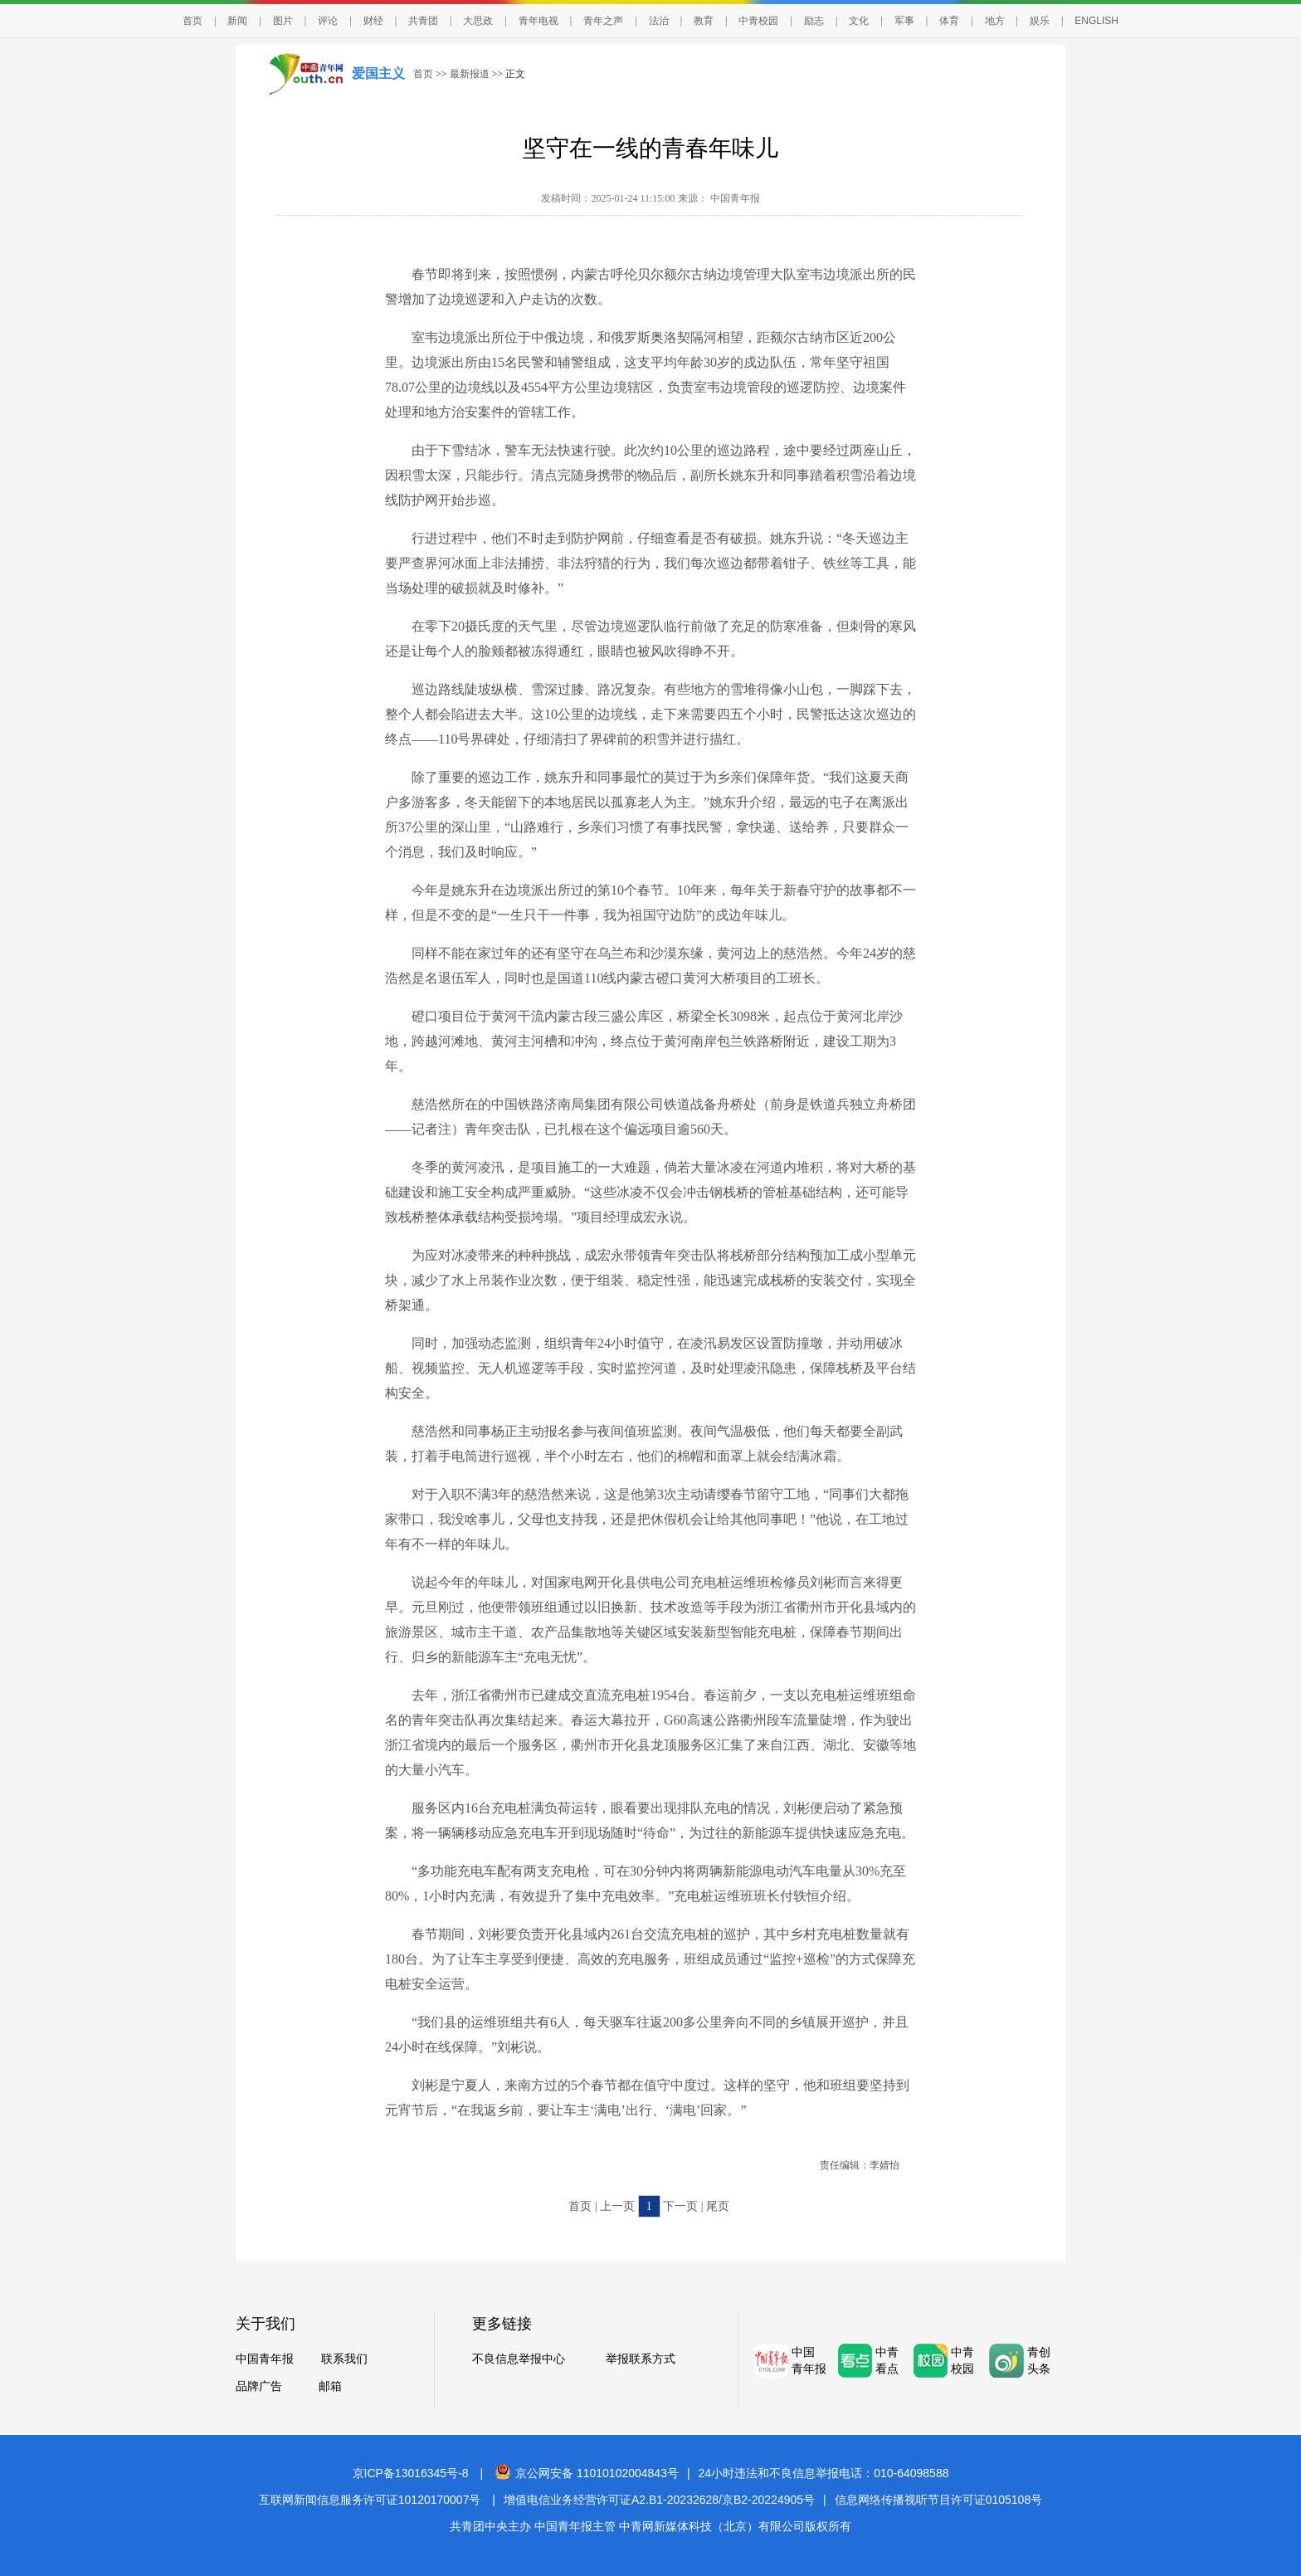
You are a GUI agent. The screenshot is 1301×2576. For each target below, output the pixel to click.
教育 (704, 21)
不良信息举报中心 (518, 2359)
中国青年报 (265, 2359)
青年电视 (538, 21)
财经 (373, 21)
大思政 (478, 21)
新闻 (237, 21)
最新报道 (470, 74)
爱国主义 (378, 73)
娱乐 (1040, 21)
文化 (859, 21)
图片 (283, 21)
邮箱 (330, 2386)
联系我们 (344, 2359)
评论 (328, 21)
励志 (814, 21)
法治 (659, 21)
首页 (192, 21)
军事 (904, 21)
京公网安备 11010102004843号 (587, 2473)
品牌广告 (259, 2386)
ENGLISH (1096, 21)
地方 (995, 21)
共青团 (423, 21)
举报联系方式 (640, 2359)
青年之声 (603, 21)
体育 (949, 21)
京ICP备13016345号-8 (411, 2473)
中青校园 (758, 21)
